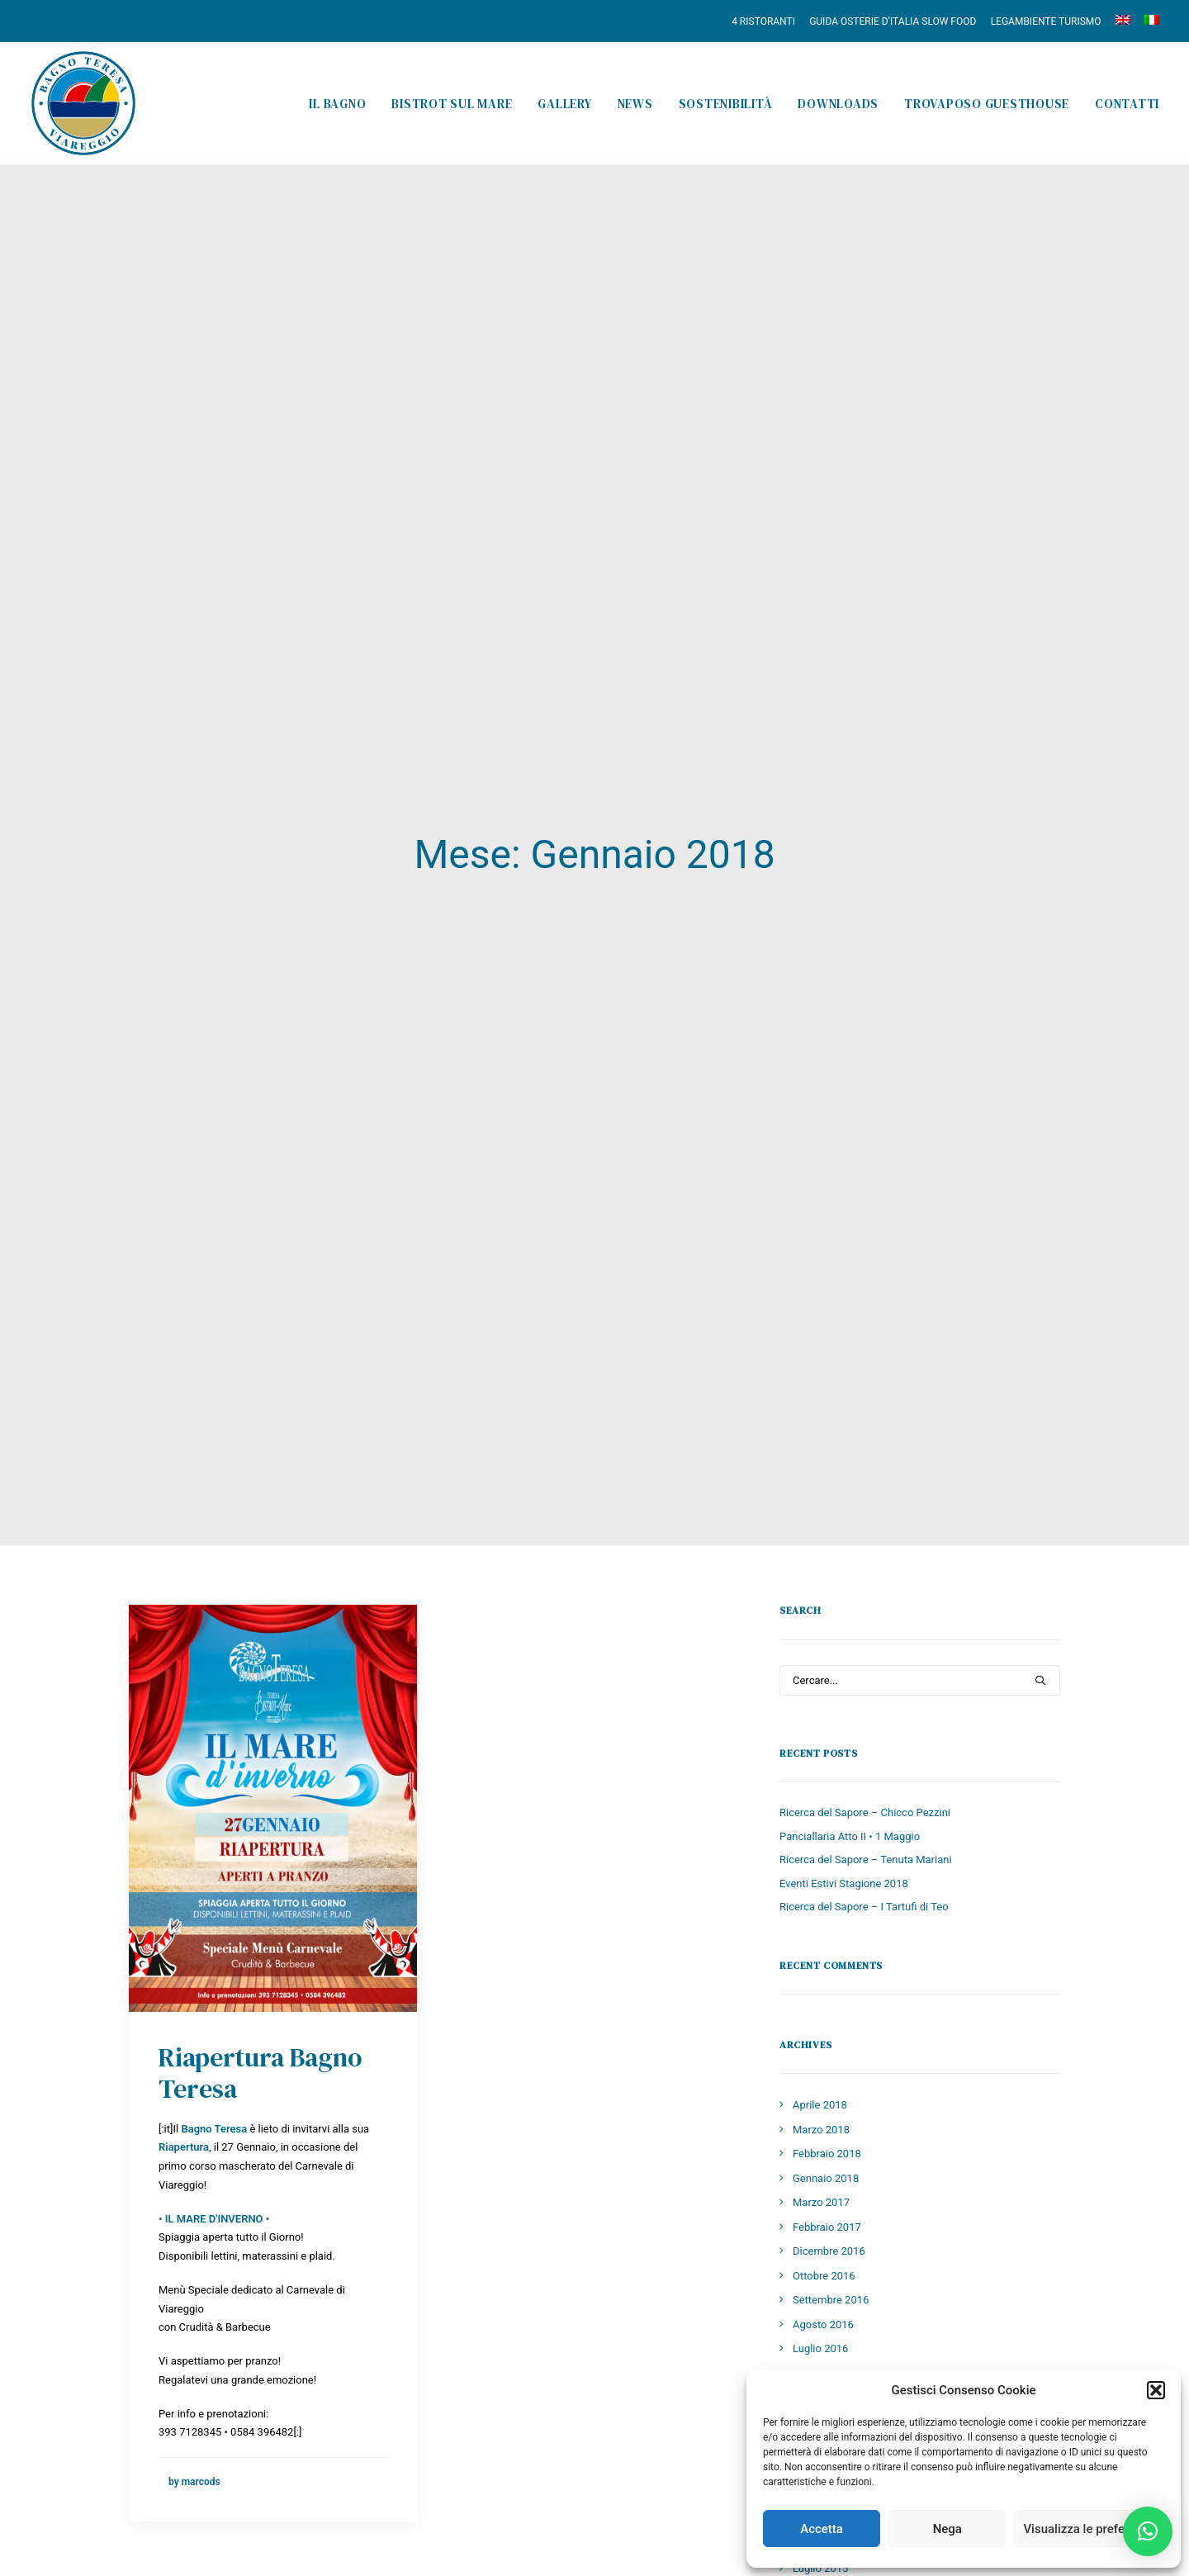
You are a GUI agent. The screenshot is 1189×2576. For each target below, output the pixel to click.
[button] (1156, 2390)
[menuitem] (766, 21)
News (635, 103)
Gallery (564, 103)
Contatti (1127, 103)
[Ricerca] (919, 1428)
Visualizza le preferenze (1089, 2528)
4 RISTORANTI (763, 21)
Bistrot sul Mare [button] (451, 103)
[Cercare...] (919, 1428)
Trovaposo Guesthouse (986, 103)
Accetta (821, 2528)
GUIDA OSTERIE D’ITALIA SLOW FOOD (892, 21)
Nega (947, 2528)
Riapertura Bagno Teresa (260, 1821)
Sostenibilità (726, 103)
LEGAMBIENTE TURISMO (1046, 21)
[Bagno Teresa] (83, 103)
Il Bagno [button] (337, 103)
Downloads (838, 103)
